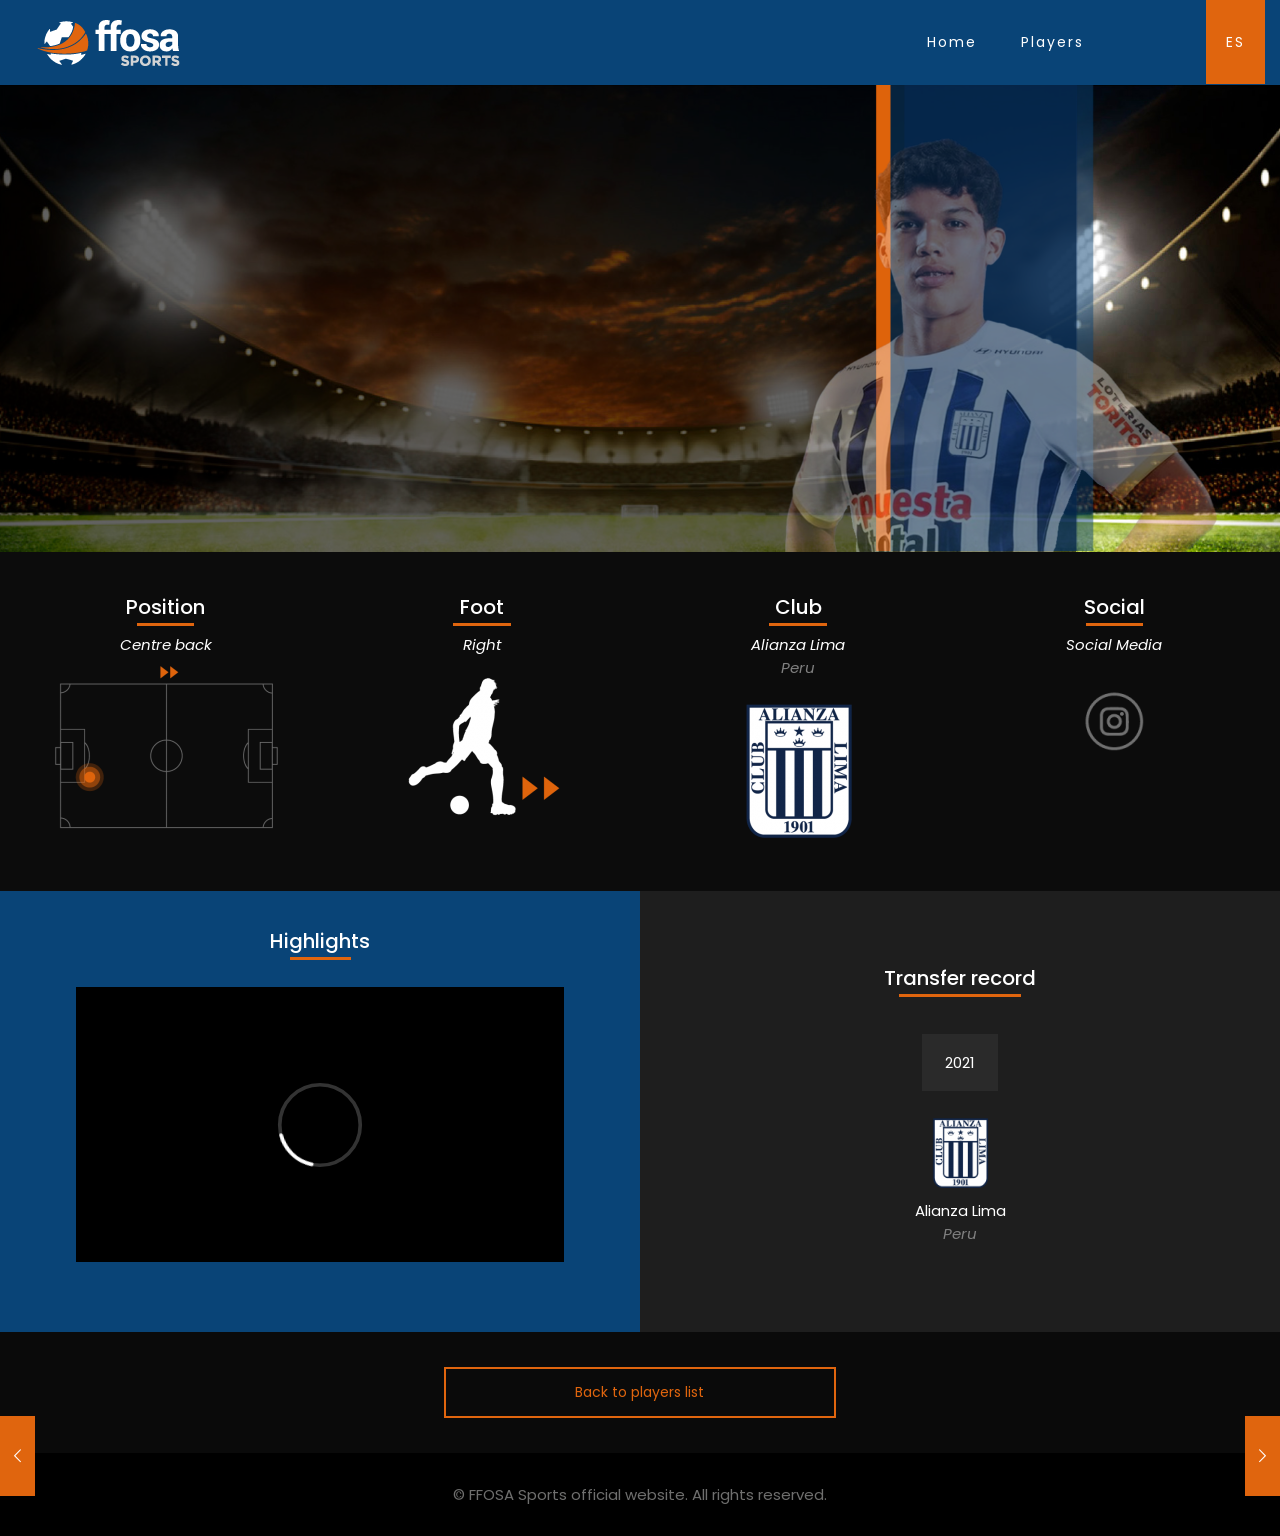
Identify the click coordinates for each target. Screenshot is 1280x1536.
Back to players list (639, 1392)
